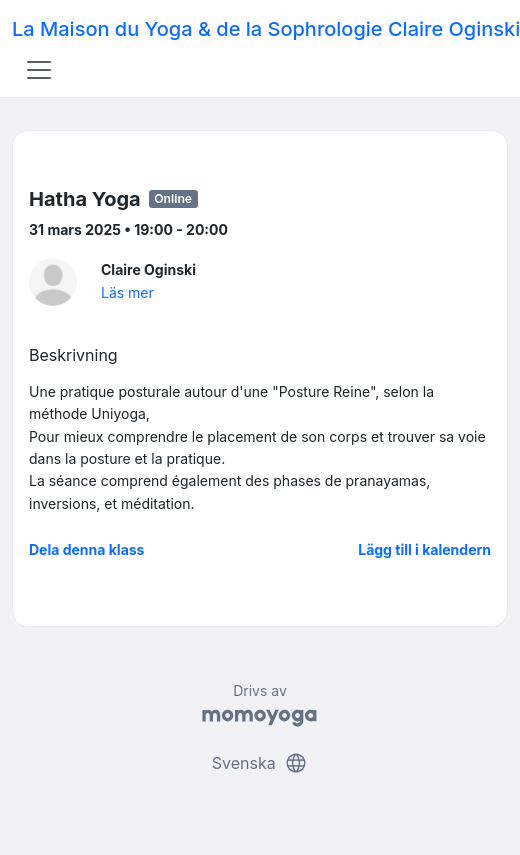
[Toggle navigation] (39, 70)
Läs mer (127, 292)
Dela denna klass (86, 549)
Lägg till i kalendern (424, 549)
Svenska (260, 763)
